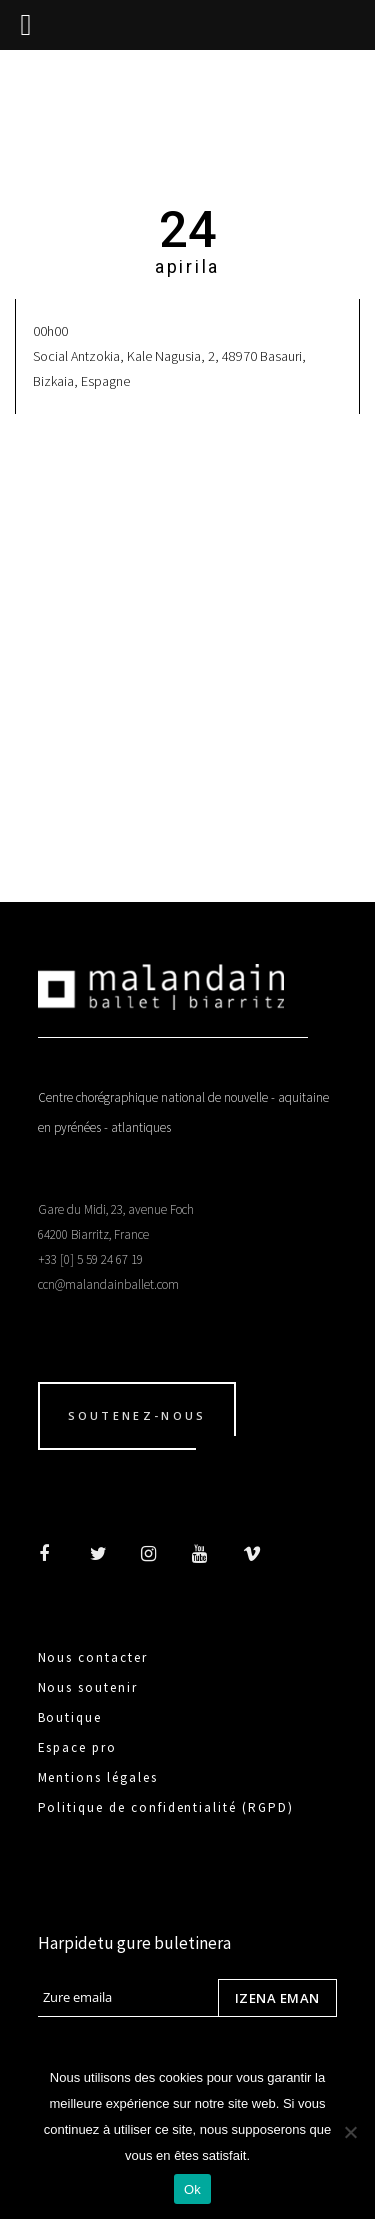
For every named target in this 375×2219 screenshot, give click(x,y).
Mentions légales (98, 1777)
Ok (192, 2189)
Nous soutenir (88, 1687)
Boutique (70, 1717)
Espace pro (78, 1747)
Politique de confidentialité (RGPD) (166, 1807)
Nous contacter (93, 1657)
